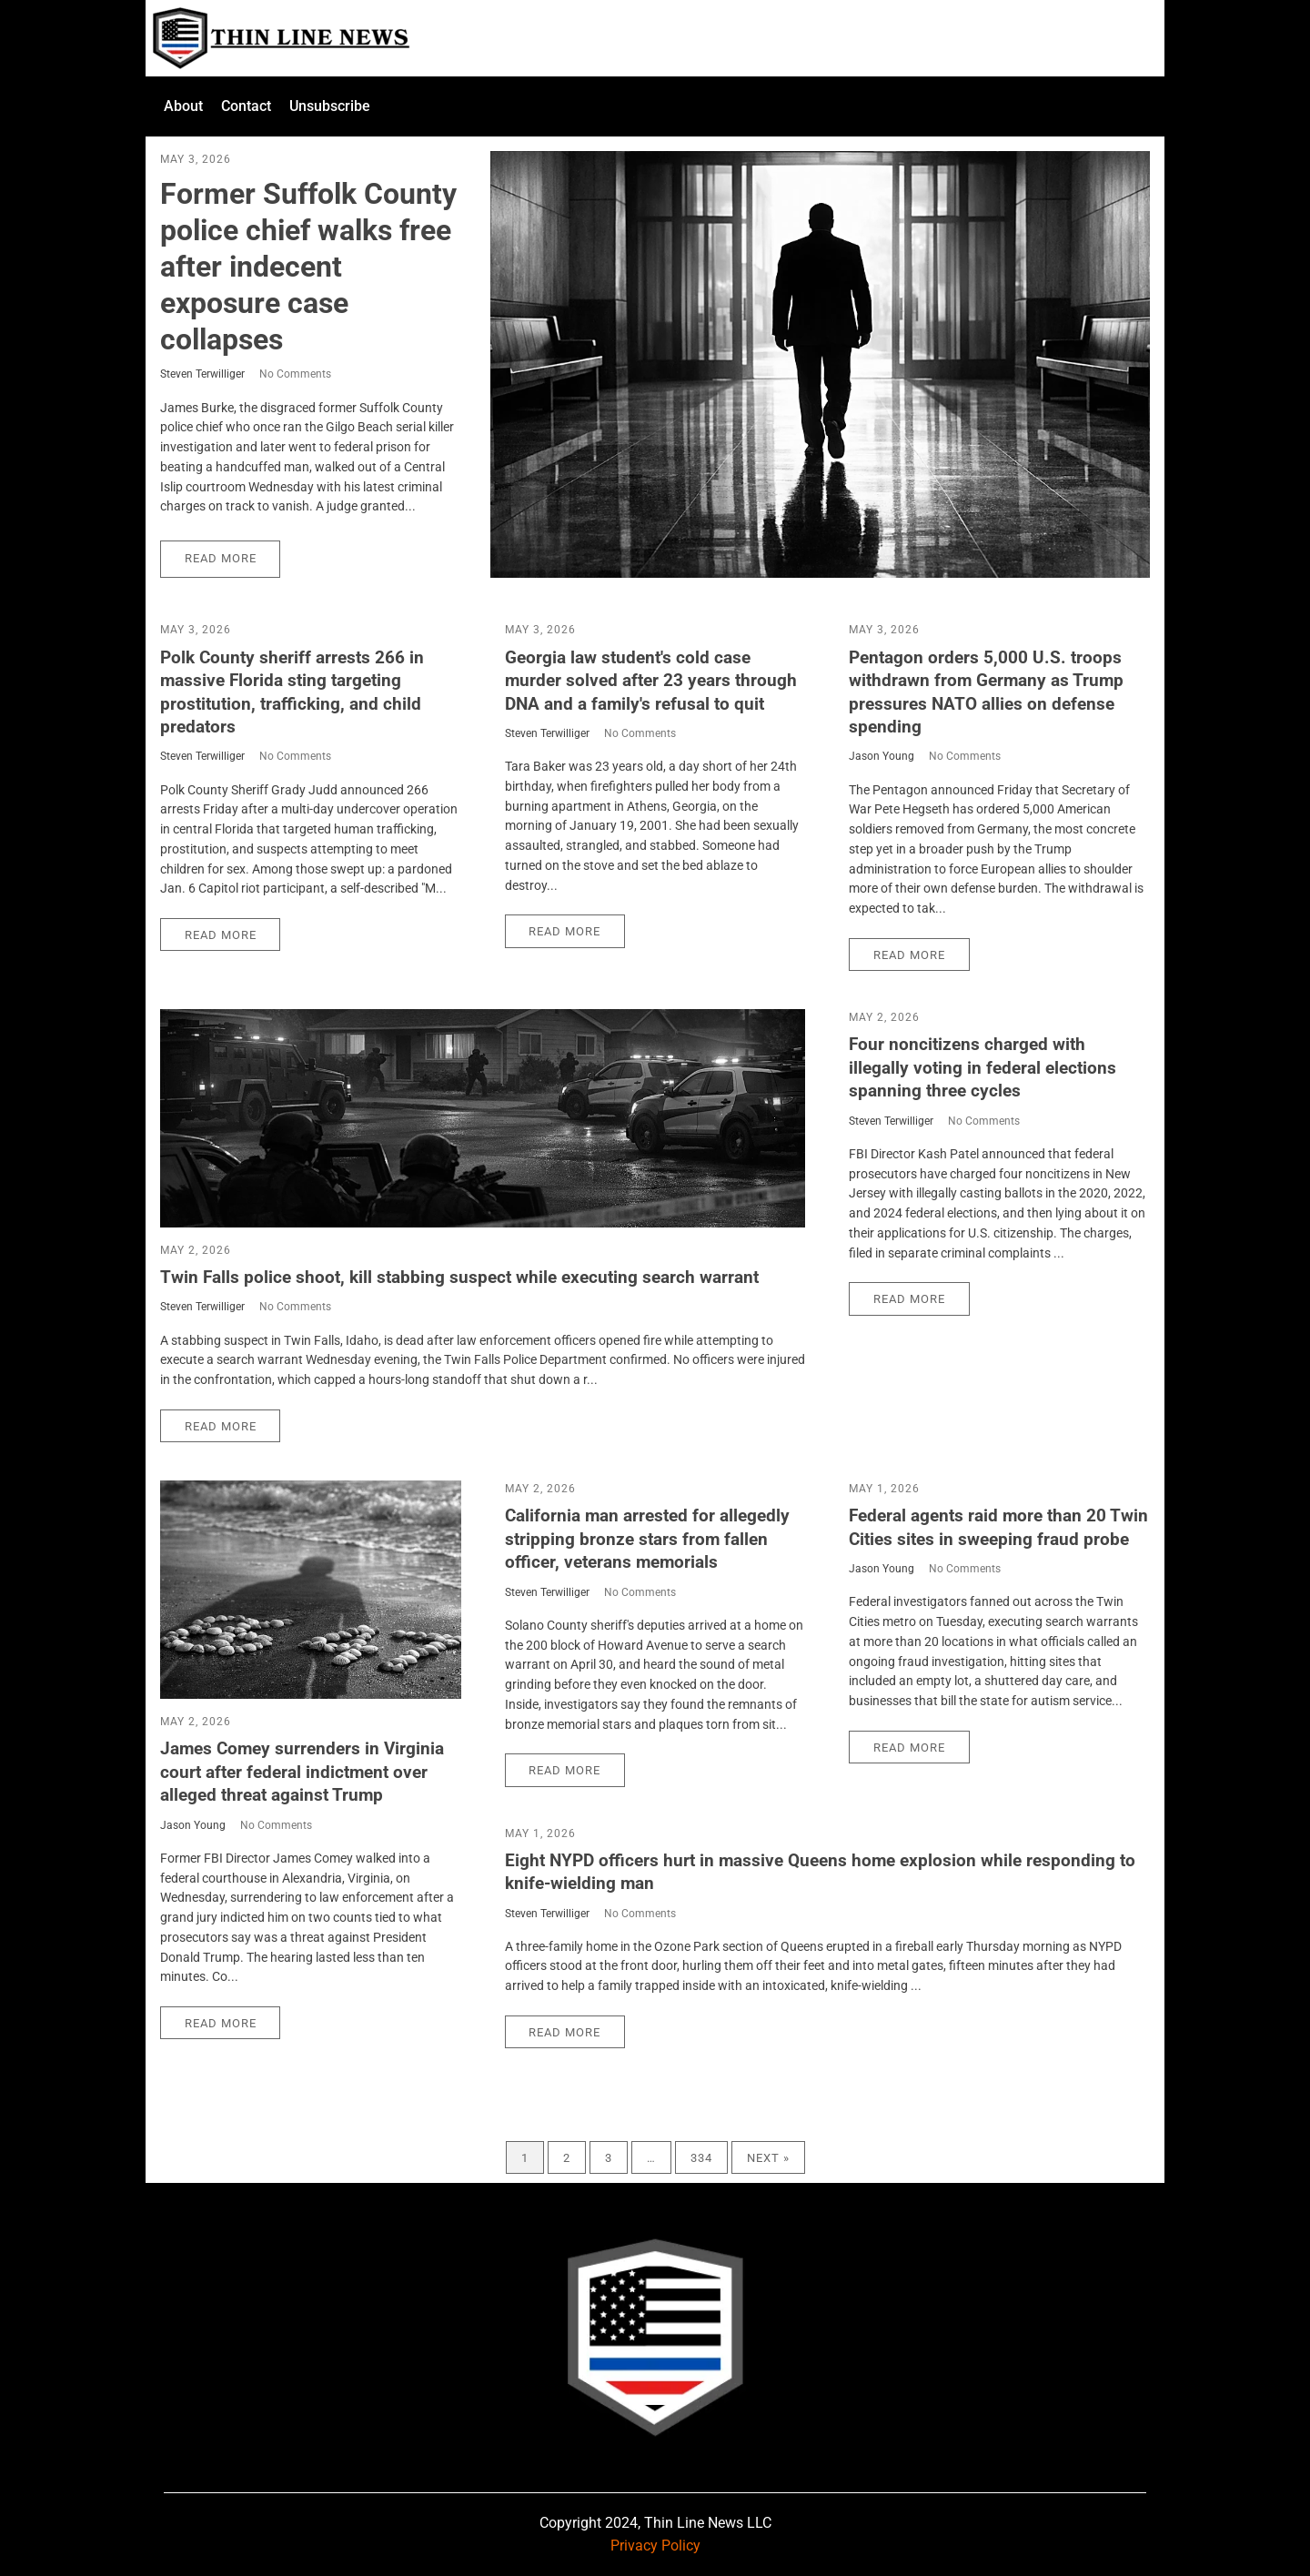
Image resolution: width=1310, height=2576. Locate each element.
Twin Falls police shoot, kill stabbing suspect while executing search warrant (459, 1277)
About (183, 106)
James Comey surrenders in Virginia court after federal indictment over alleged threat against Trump (302, 1771)
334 (701, 2157)
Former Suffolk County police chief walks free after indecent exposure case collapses (308, 267)
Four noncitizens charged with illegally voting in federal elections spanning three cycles (982, 1067)
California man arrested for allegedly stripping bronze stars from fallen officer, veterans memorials (647, 1538)
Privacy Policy (655, 2545)
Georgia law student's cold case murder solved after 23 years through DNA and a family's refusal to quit (651, 680)
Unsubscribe (329, 106)
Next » (768, 2157)
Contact (246, 106)
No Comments (295, 374)
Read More (221, 558)
